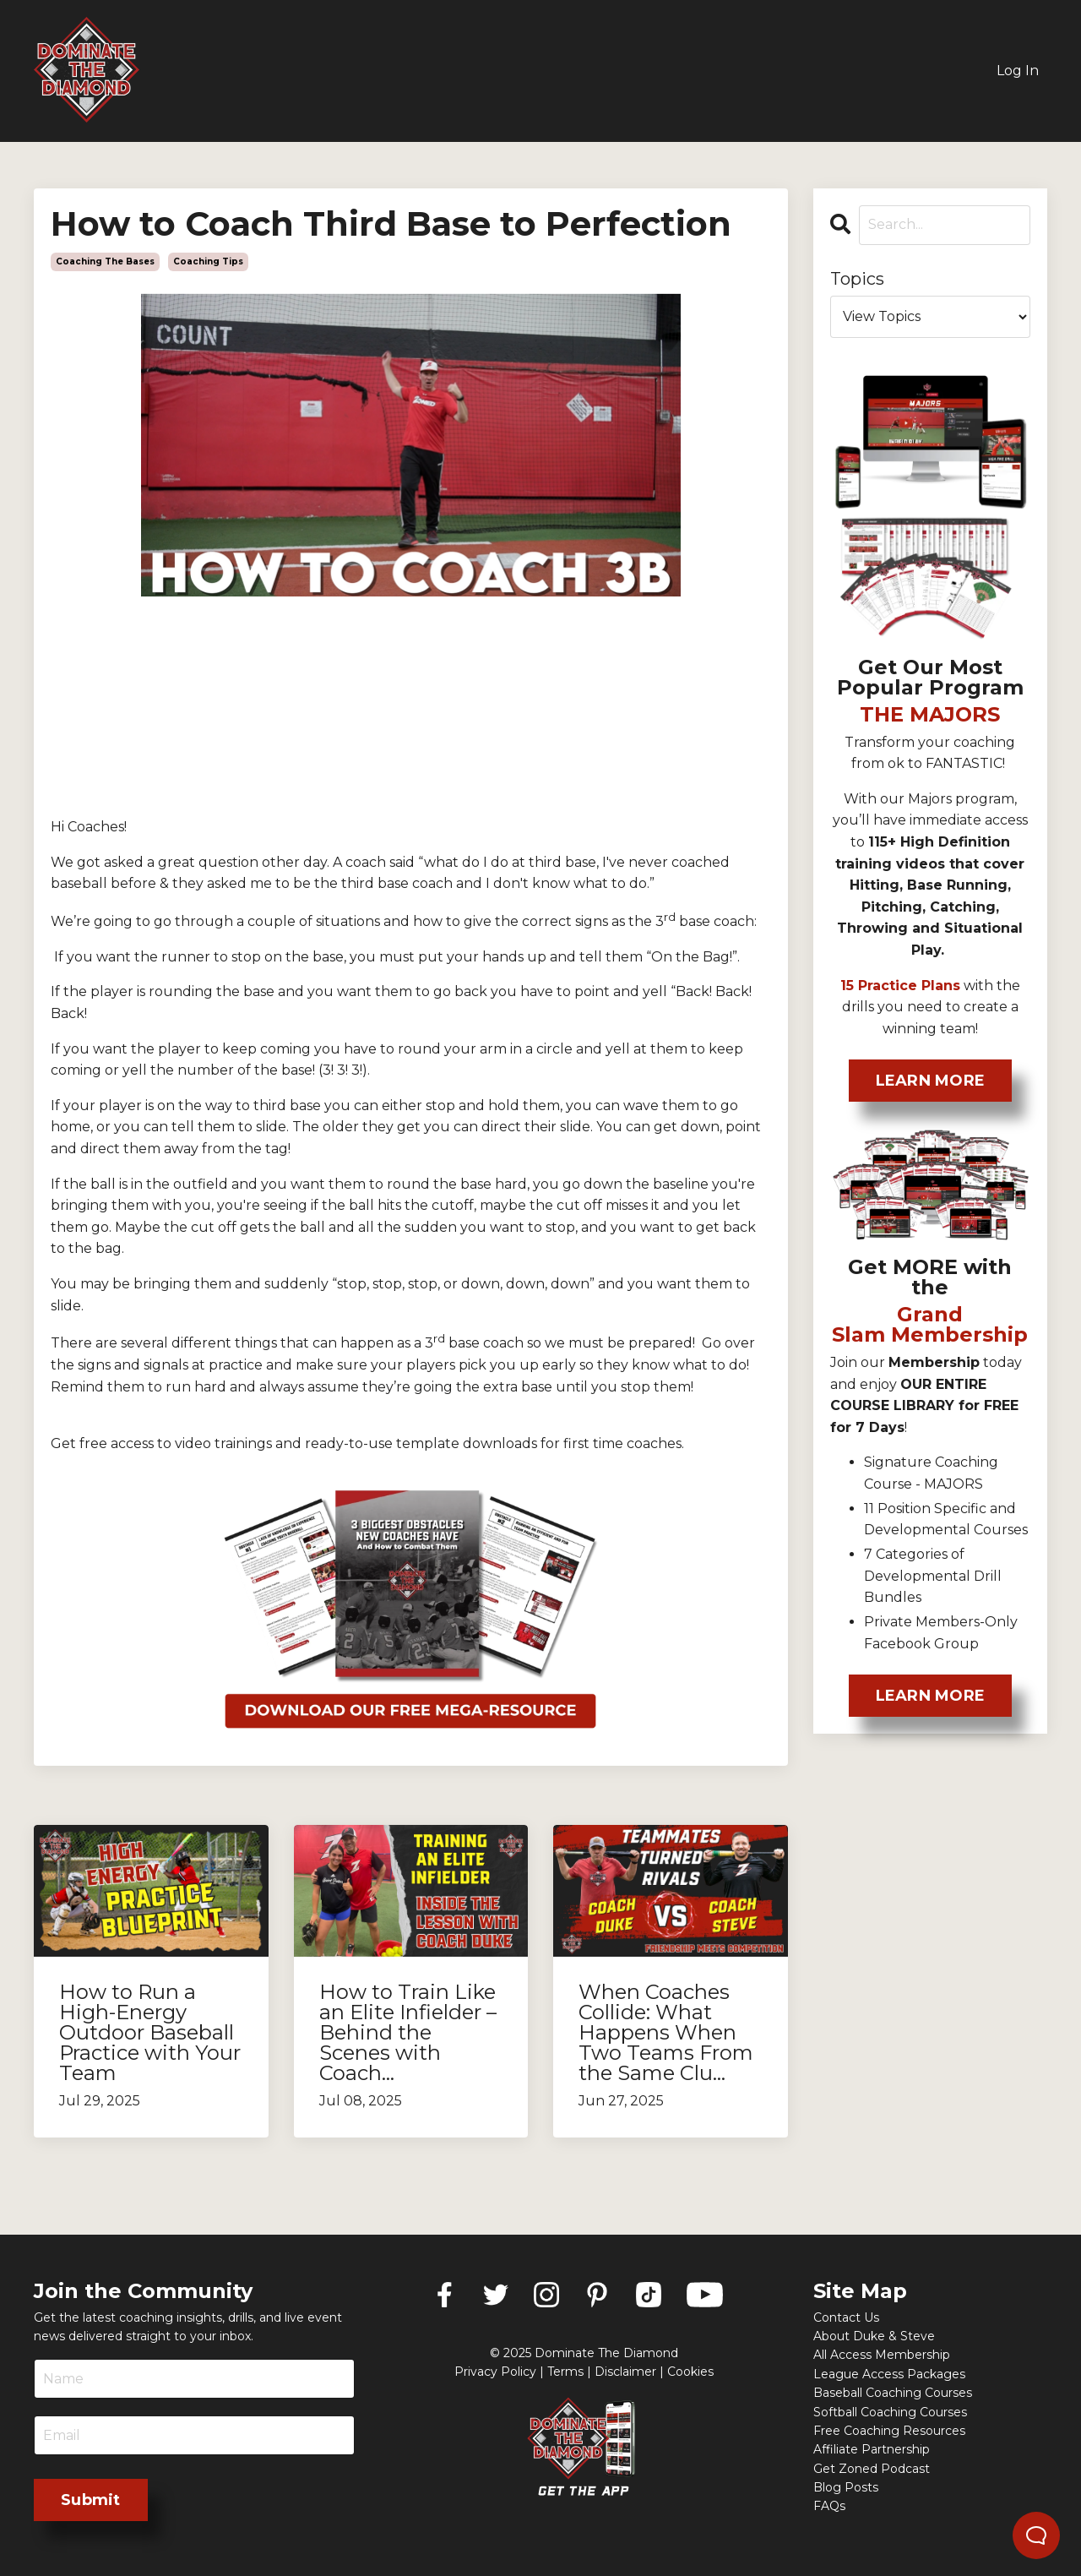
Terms (565, 2371)
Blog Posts (845, 2487)
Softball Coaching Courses (890, 2412)
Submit (91, 2500)
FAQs (829, 2505)
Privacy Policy (495, 2371)
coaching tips (208, 261)
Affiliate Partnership (871, 2449)
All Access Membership (881, 2354)
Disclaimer (625, 2371)
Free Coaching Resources (889, 2430)
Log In (1018, 71)
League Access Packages (889, 2374)
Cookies (690, 2371)
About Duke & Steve (874, 2336)
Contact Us (846, 2317)
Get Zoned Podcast (871, 2468)
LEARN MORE (931, 1080)
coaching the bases (105, 261)
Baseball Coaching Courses (892, 2392)
